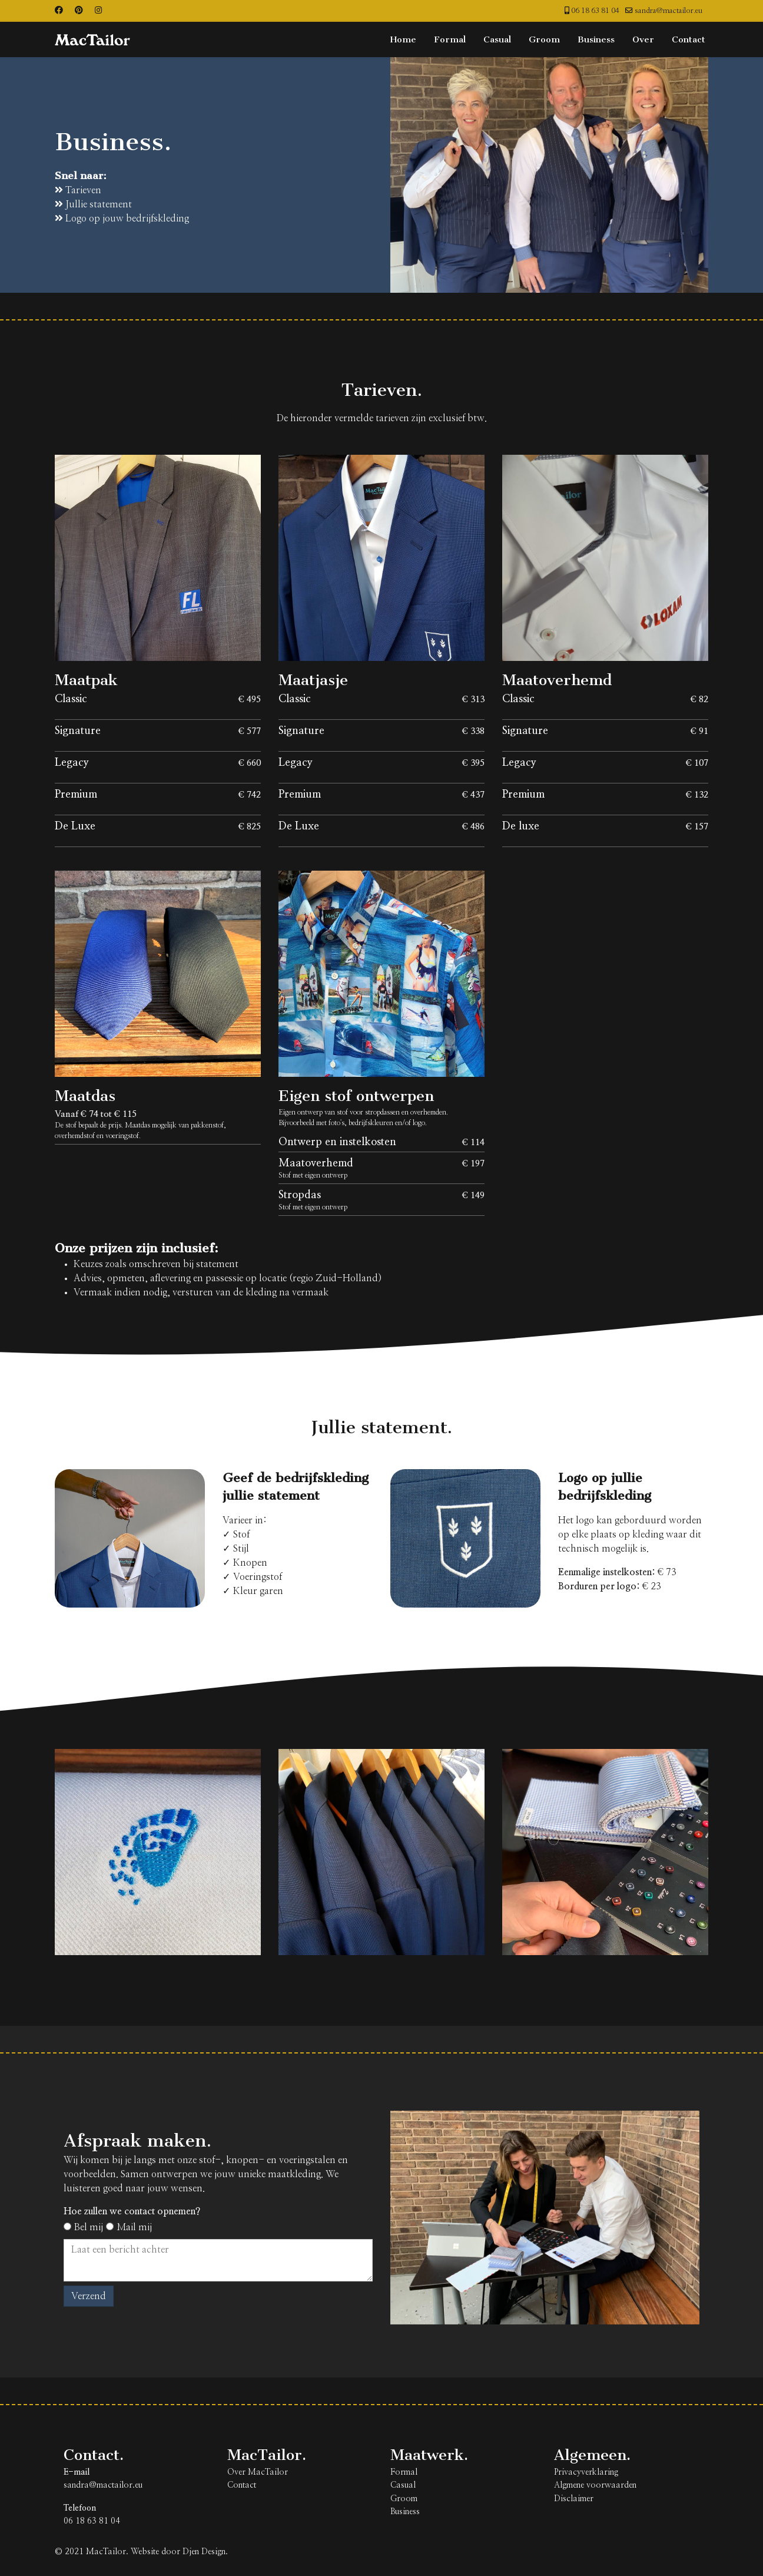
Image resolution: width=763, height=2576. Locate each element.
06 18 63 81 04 (595, 11)
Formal (450, 39)
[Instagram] (98, 10)
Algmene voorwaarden (595, 2485)
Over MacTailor (257, 2472)
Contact (688, 39)
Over (643, 39)
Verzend (88, 2296)
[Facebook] (59, 10)
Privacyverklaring (586, 2472)
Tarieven (78, 190)
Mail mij (129, 2227)
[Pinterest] (79, 10)
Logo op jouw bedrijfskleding (122, 218)
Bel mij (83, 2227)
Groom (544, 39)
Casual (497, 39)
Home (403, 39)
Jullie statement (93, 204)
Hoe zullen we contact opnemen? (132, 2211)
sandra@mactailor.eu (668, 11)
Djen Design (204, 2552)
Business (596, 39)
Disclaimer (573, 2499)
